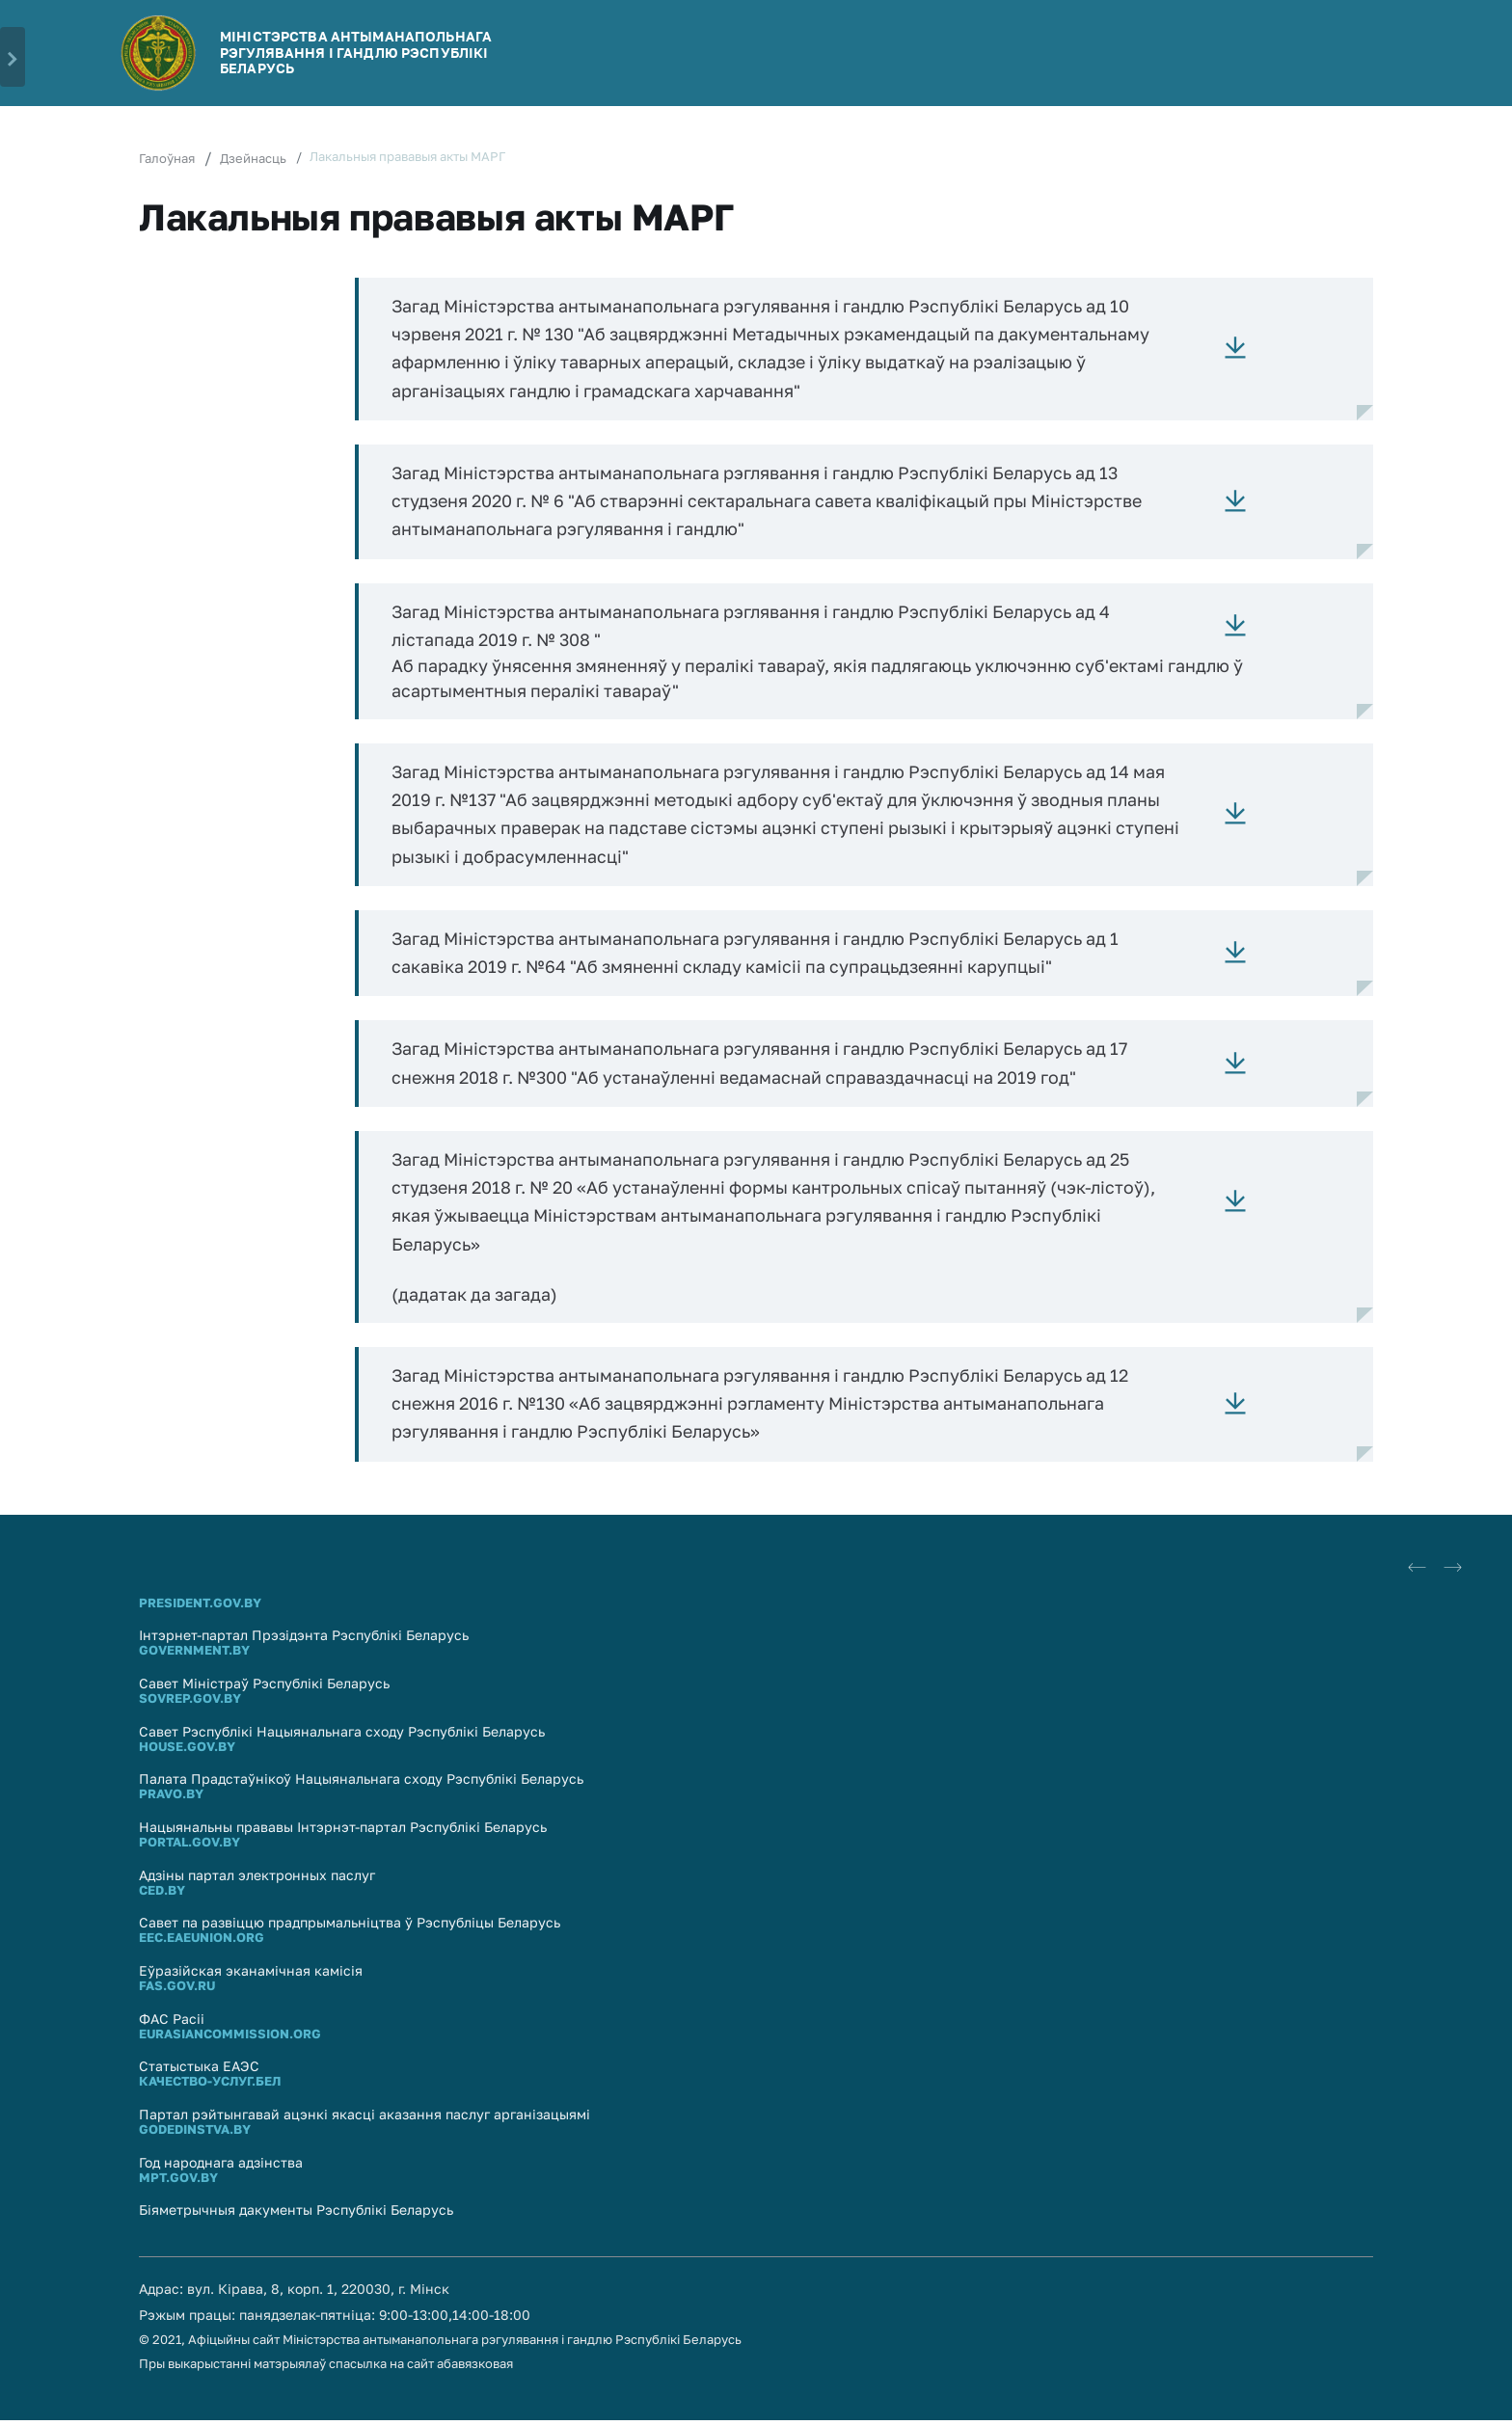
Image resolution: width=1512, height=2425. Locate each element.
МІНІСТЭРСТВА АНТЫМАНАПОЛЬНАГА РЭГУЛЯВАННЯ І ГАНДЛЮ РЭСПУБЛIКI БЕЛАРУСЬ (356, 52)
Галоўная (167, 158)
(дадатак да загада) (475, 1297)
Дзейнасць (253, 158)
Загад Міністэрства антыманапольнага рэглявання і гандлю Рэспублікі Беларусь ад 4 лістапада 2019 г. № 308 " (758, 628)
